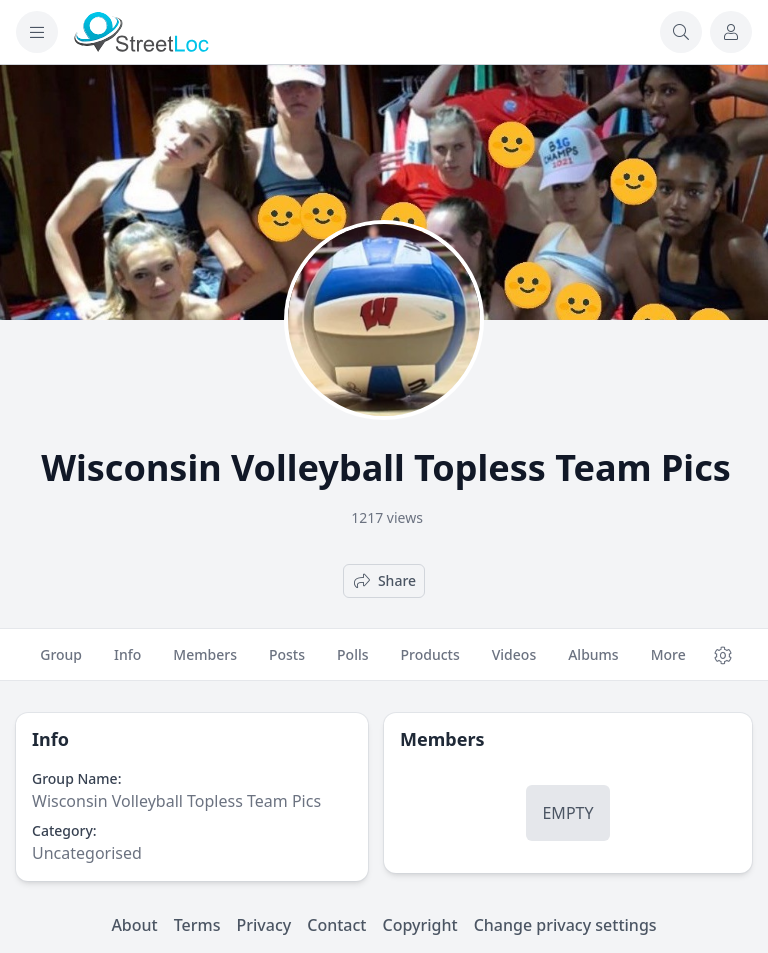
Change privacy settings (565, 925)
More (668, 663)
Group (61, 663)
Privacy (264, 925)
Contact (336, 925)
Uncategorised (87, 853)
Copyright (419, 925)
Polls (352, 663)
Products (430, 663)
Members (205, 663)
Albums (593, 663)
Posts (287, 663)
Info (127, 663)
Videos (514, 663)
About (134, 925)
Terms (197, 925)
